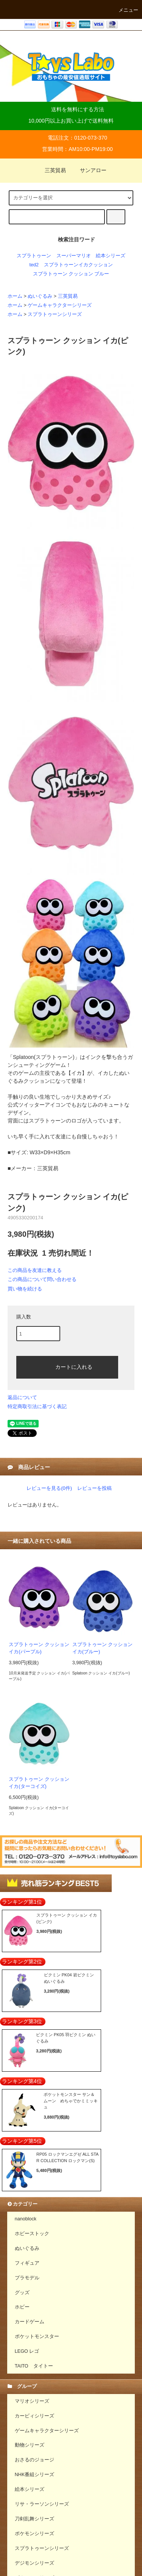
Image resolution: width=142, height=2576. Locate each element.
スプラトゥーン (34, 255)
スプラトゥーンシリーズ (55, 314)
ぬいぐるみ (40, 296)
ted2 (34, 264)
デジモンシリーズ (34, 2563)
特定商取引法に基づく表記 (37, 1406)
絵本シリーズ (110, 255)
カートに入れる (67, 1366)
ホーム (15, 296)
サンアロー (88, 170)
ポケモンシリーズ (34, 2533)
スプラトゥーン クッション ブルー (71, 274)
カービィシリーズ (34, 2416)
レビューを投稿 (94, 1488)
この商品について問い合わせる (42, 1279)
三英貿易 (51, 170)
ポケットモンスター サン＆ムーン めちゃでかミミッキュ (71, 2100)
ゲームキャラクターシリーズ (60, 305)
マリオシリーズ (32, 2401)
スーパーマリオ (73, 255)
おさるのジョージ (34, 2460)
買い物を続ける (25, 1289)
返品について (22, 1397)
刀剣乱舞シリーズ (34, 2519)
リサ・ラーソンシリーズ (42, 2504)
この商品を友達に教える (35, 1270)
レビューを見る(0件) (49, 1488)
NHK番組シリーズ (35, 2474)
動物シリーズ (29, 2445)
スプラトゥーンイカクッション (78, 264)
